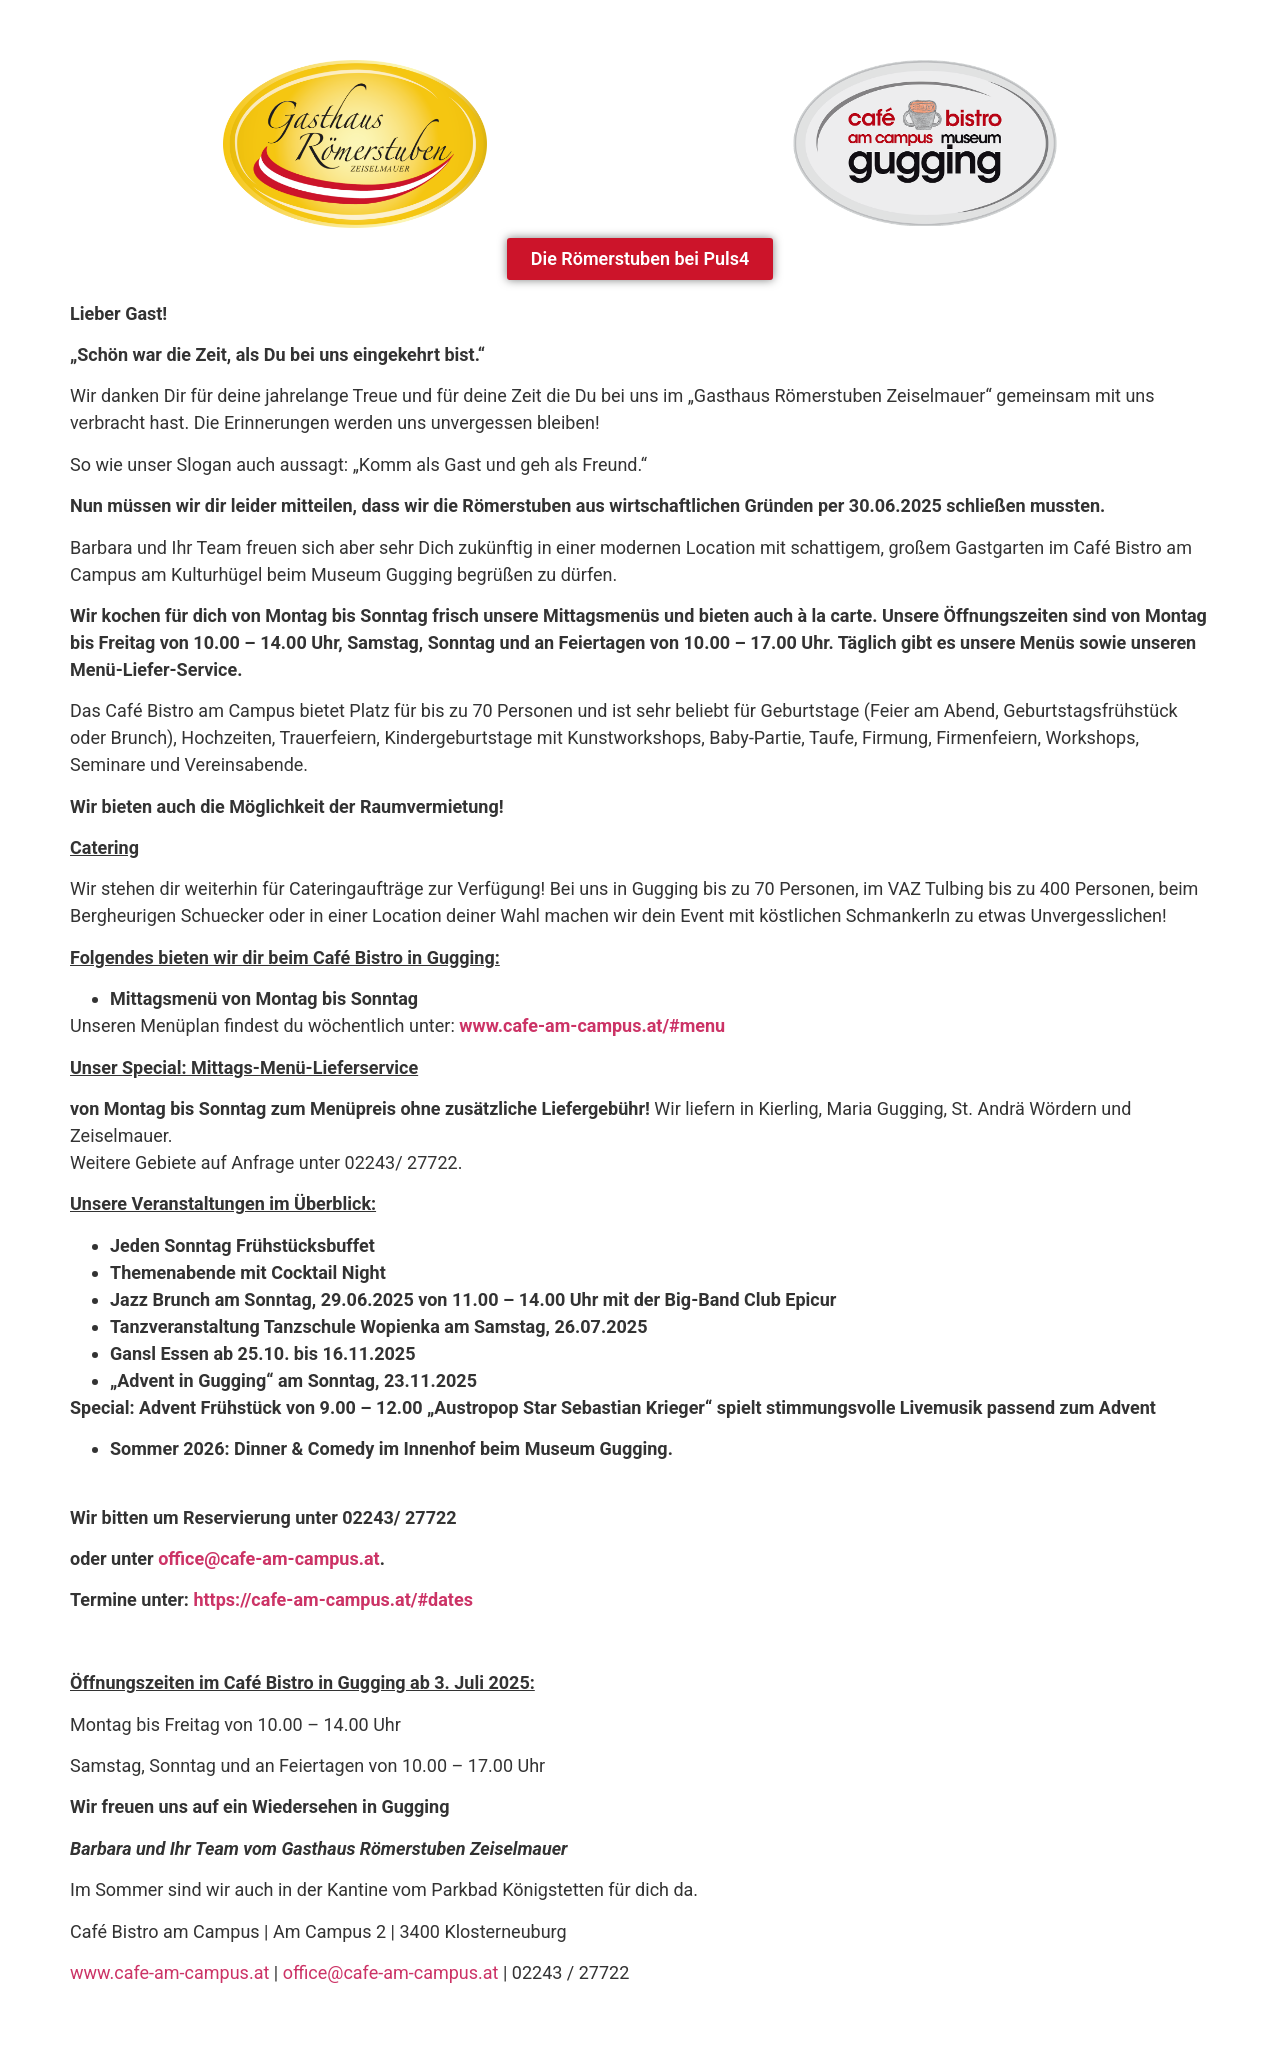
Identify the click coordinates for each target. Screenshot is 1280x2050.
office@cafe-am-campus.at (391, 1972)
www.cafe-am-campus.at (169, 1972)
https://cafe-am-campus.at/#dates (333, 1599)
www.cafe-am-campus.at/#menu (592, 1025)
